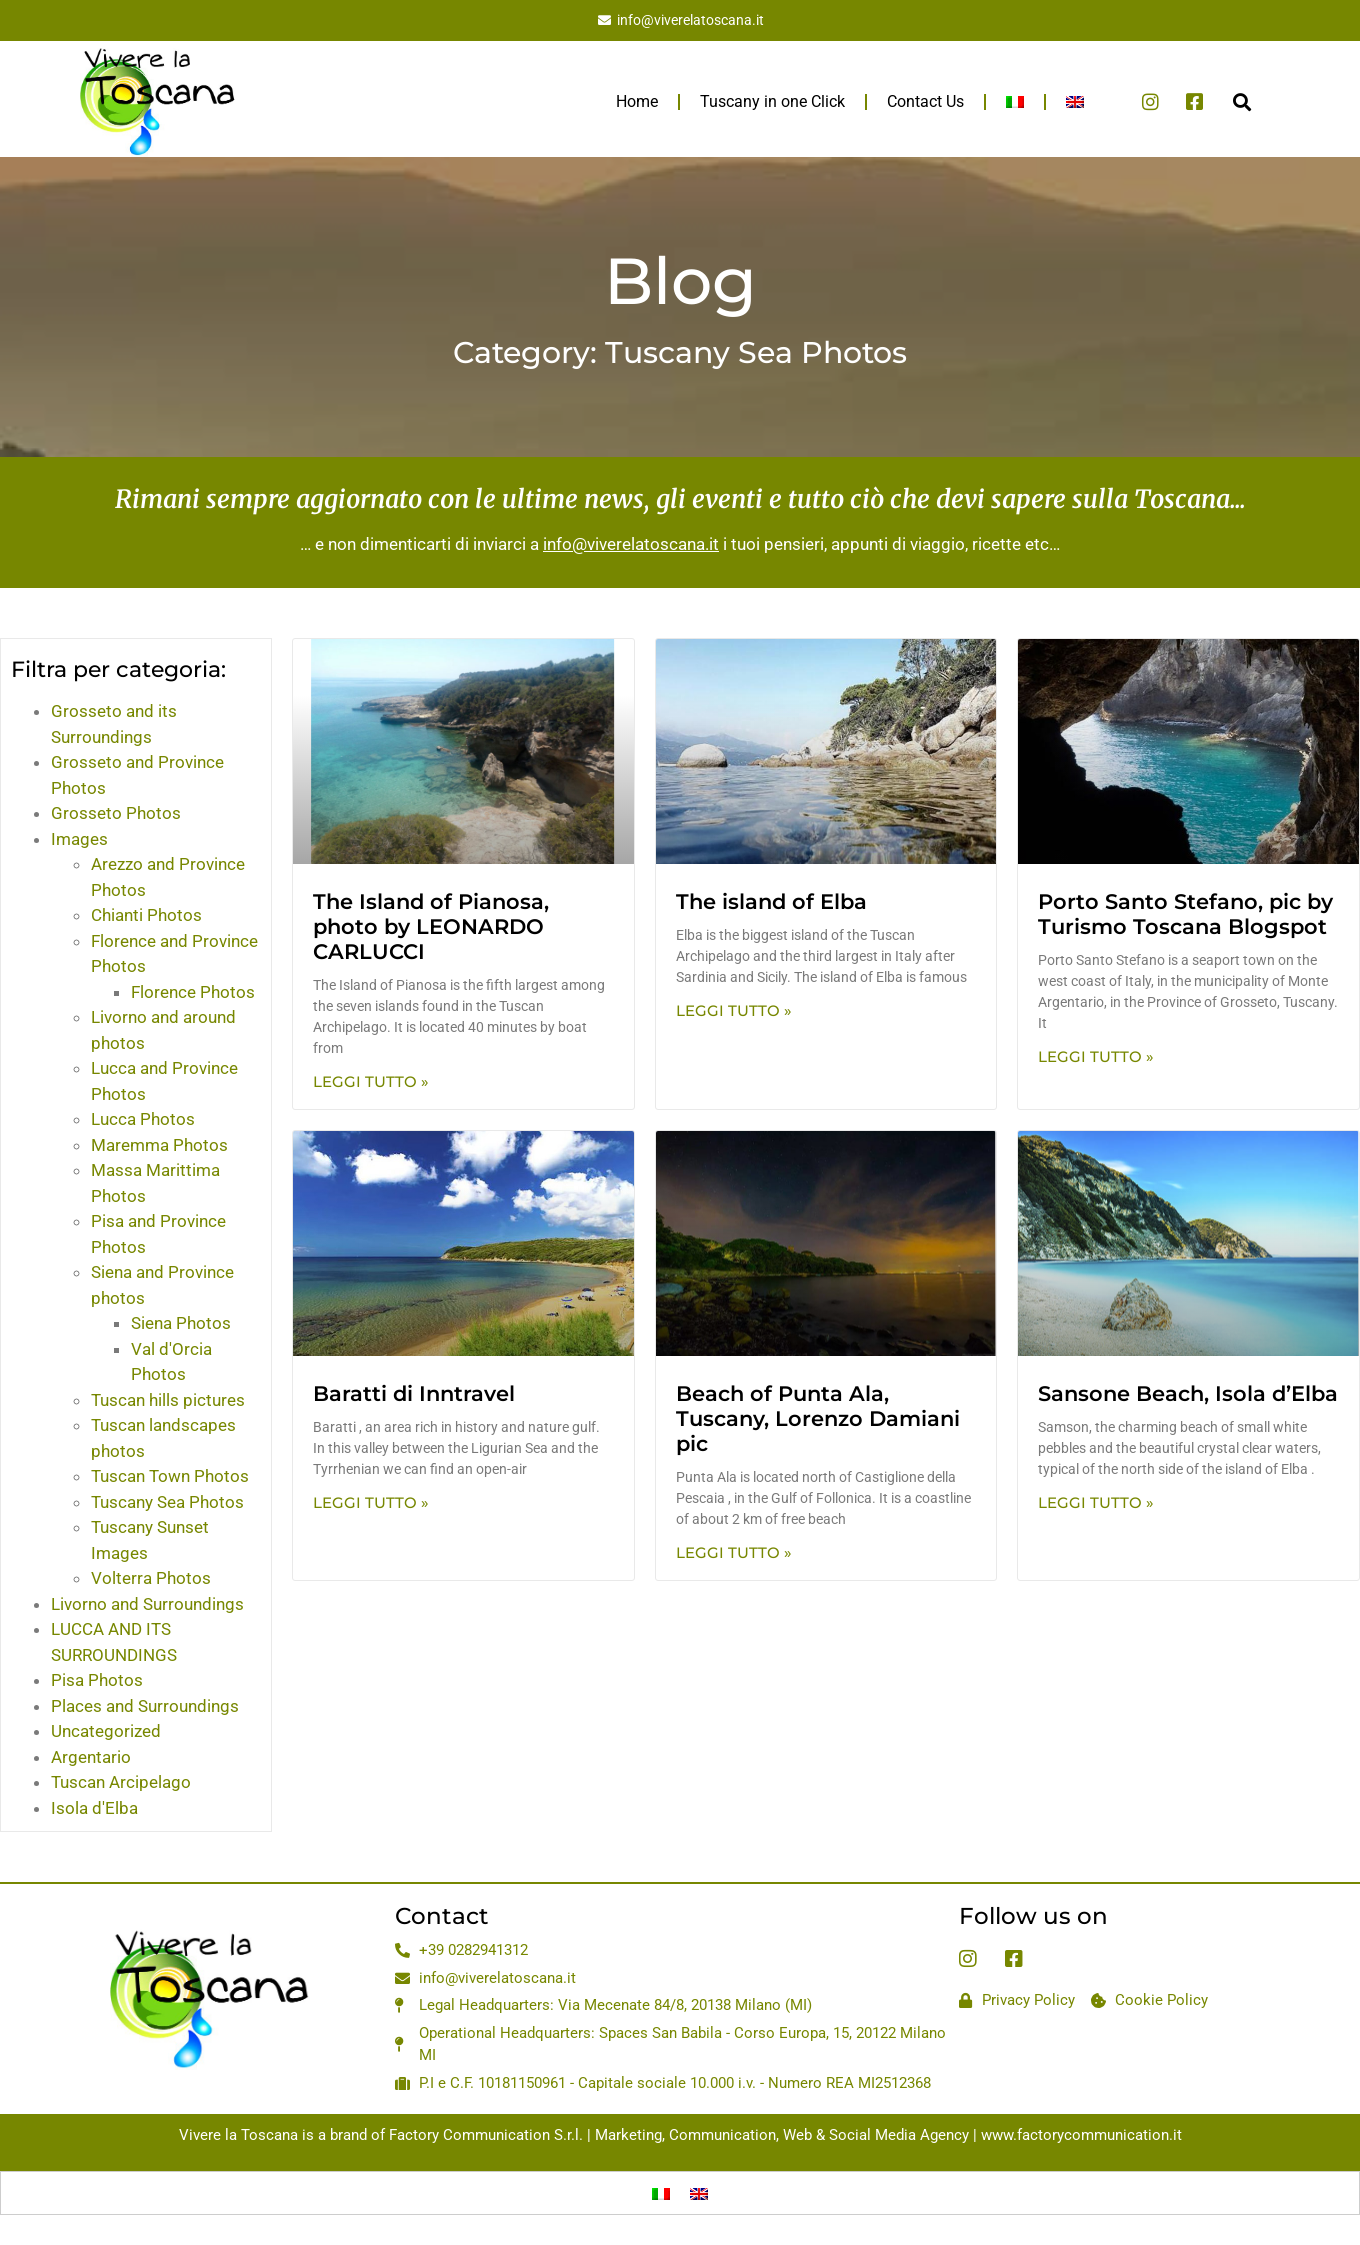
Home (637, 101)
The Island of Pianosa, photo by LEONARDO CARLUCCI (431, 926)
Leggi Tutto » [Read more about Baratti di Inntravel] (371, 1502)
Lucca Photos (143, 1119)
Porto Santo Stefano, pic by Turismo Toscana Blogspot (1185, 914)
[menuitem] (1015, 102)
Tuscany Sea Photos (167, 1502)
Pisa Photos (97, 1680)
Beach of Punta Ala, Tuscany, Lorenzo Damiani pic (818, 1418)
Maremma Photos (159, 1145)
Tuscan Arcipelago (121, 1782)
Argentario (91, 1757)
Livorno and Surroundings (147, 1604)
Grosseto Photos (116, 813)
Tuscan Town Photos (170, 1476)
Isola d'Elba (94, 1808)
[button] (1241, 101)
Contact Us (925, 101)
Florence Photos (193, 992)
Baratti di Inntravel (414, 1393)
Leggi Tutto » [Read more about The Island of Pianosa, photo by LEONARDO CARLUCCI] (371, 1081)
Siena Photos (181, 1323)
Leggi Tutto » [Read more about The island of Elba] (734, 1010)
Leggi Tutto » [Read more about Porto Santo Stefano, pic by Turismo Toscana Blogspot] (1096, 1056)
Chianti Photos (146, 915)
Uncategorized (106, 1731)
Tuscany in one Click (772, 101)
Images (79, 839)
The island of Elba (771, 901)
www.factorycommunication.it (1081, 2135)
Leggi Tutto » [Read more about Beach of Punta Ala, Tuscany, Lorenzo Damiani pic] (734, 1552)
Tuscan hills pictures (168, 1400)
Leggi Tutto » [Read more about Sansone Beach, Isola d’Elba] (1096, 1502)
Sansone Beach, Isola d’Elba (1188, 1393)
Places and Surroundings (145, 1706)
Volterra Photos (151, 1578)
